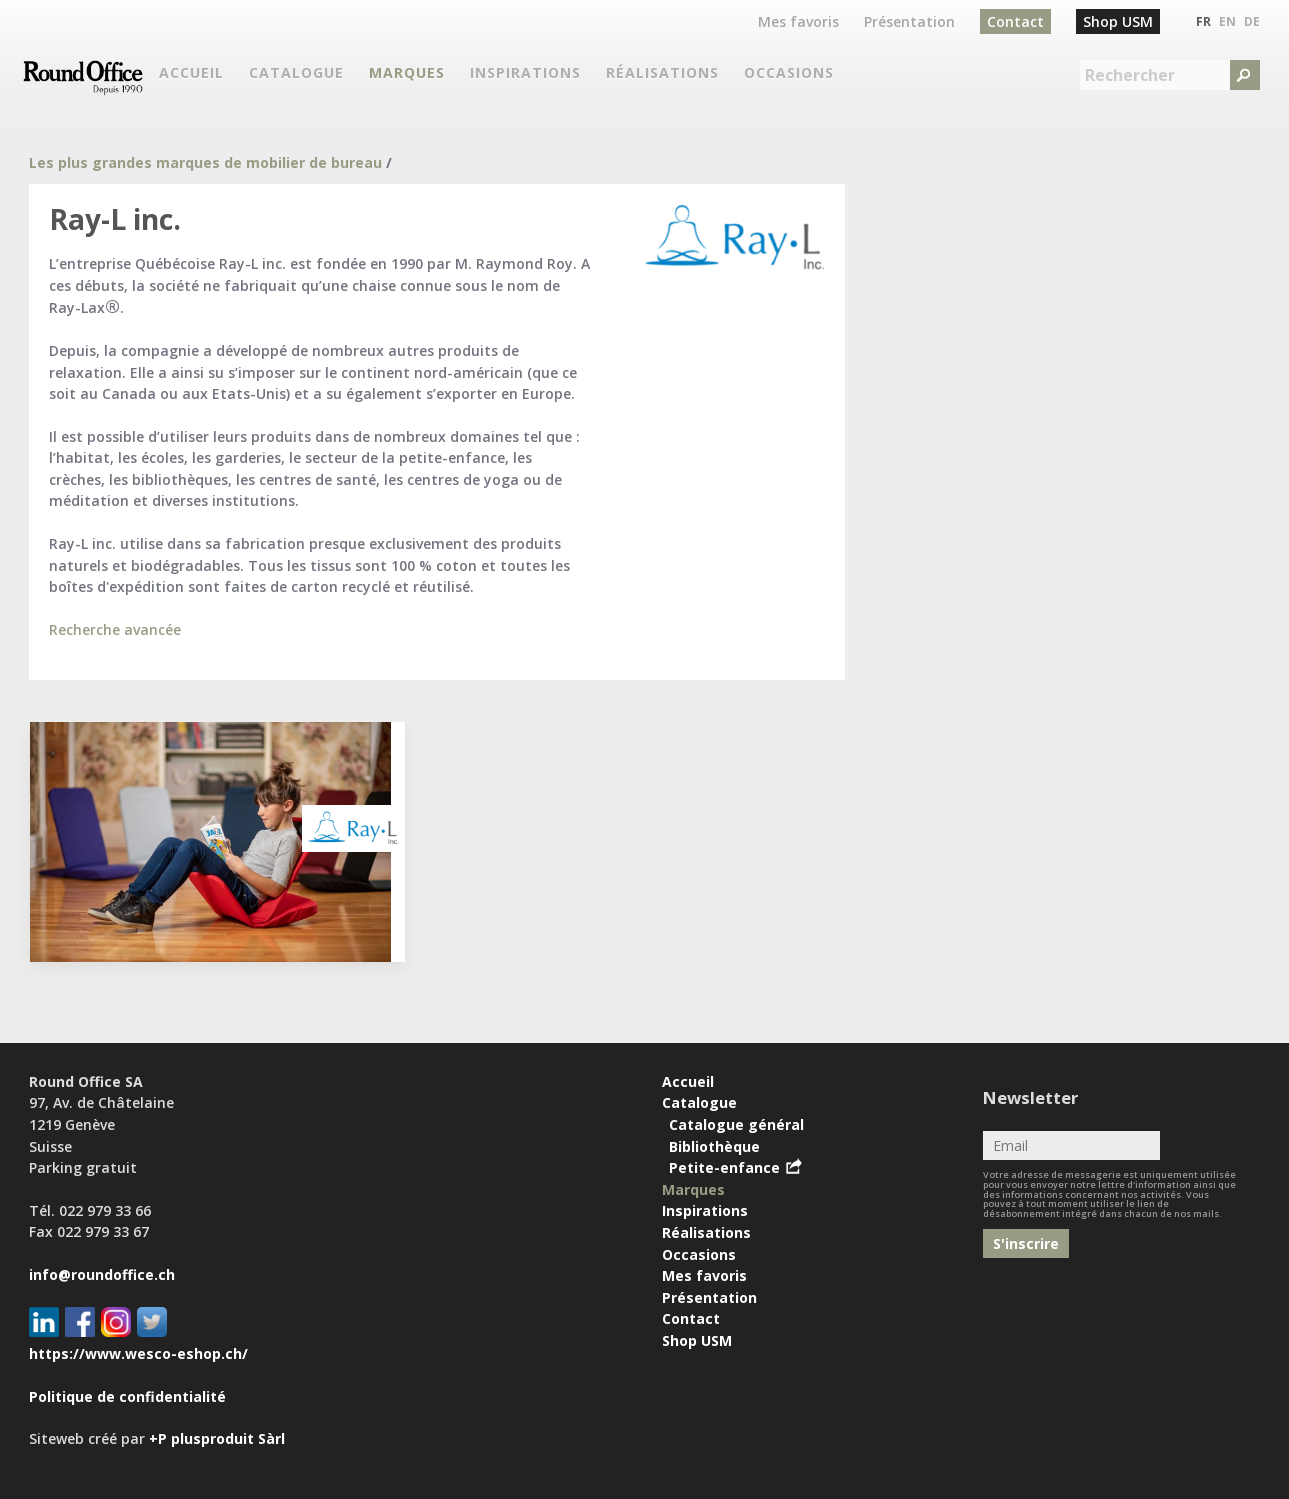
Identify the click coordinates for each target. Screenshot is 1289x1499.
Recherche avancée (115, 629)
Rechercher (1130, 75)
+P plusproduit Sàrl (217, 1438)
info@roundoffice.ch (102, 1274)
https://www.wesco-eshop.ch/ (138, 1353)
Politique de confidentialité (127, 1396)
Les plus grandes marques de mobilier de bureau (205, 162)
